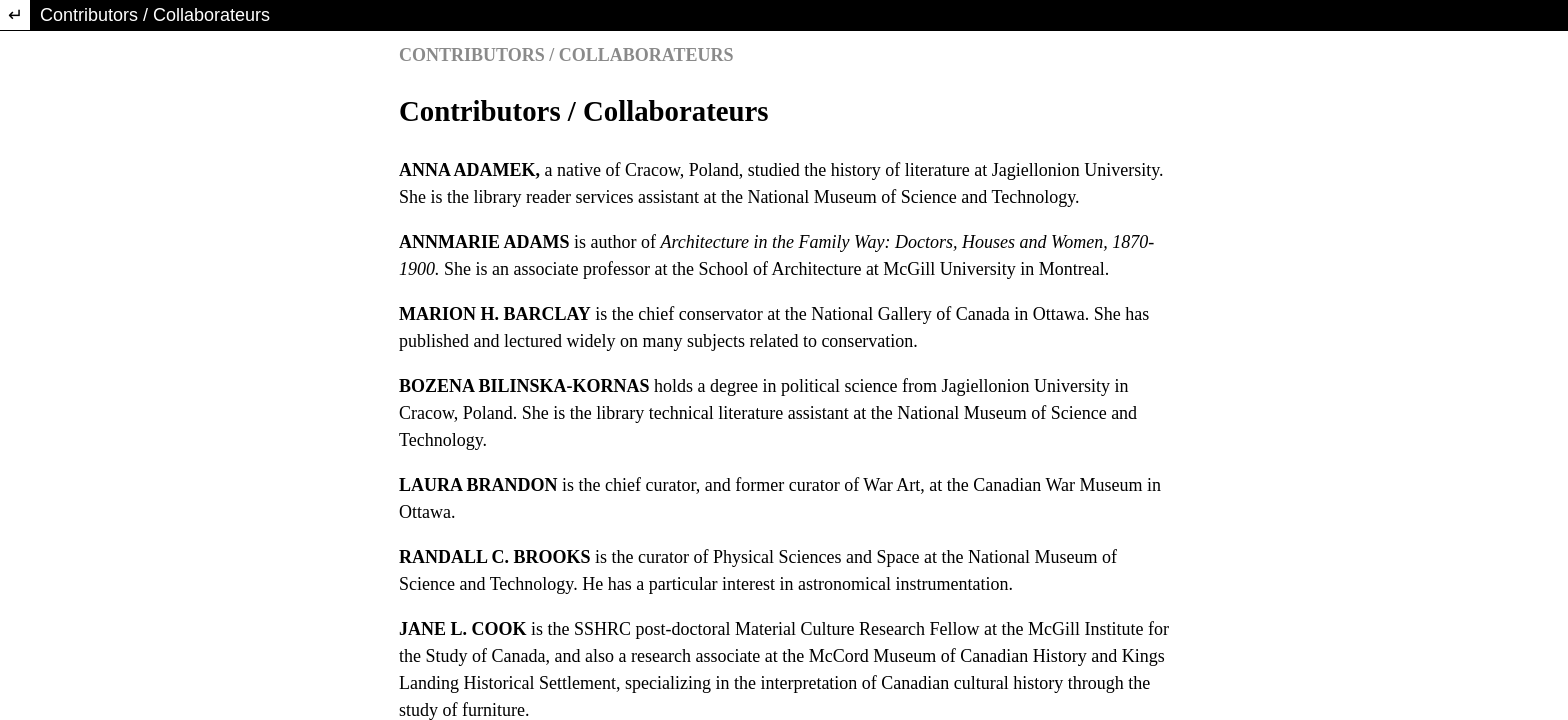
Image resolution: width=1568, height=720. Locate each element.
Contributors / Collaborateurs (155, 15)
